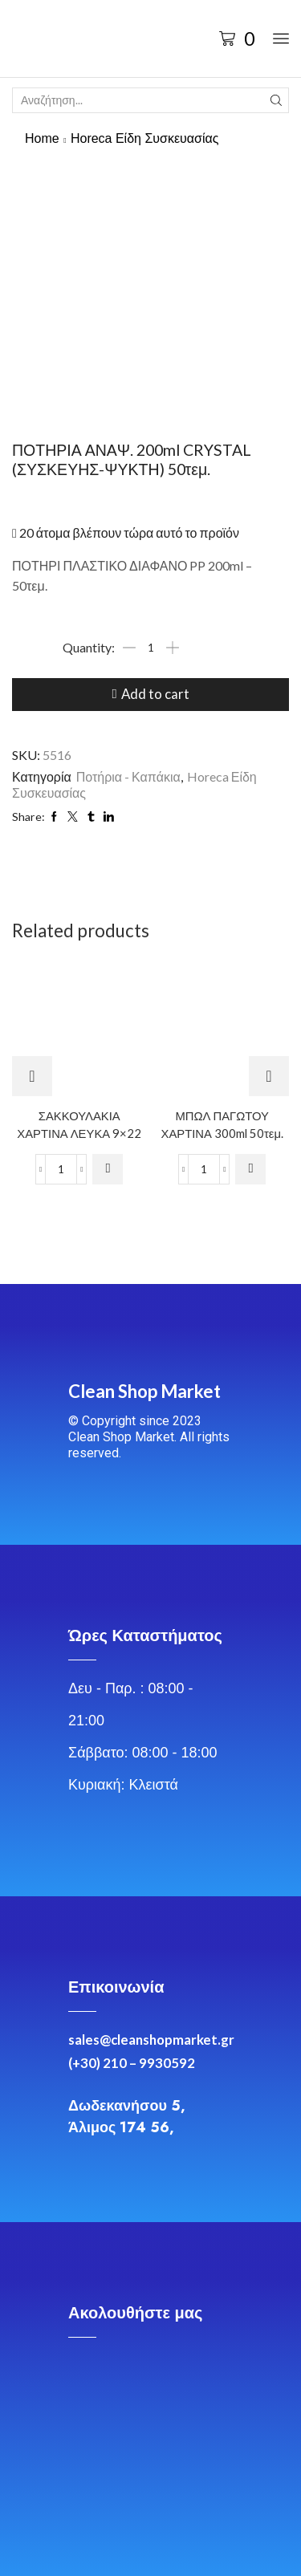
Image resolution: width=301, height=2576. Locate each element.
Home (42, 138)
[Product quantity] (151, 647)
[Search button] (276, 100)
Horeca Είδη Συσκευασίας (145, 138)
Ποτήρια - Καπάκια (128, 776)
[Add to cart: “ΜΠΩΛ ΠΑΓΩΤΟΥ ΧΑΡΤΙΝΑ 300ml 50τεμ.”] (250, 1169)
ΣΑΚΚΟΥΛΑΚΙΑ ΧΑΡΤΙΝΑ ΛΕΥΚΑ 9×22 (79, 1123)
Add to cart (155, 693)
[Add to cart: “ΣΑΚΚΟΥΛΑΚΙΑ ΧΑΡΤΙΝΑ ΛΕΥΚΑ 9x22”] (107, 1169)
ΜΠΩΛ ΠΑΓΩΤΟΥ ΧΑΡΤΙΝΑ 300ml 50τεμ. (222, 1123)
